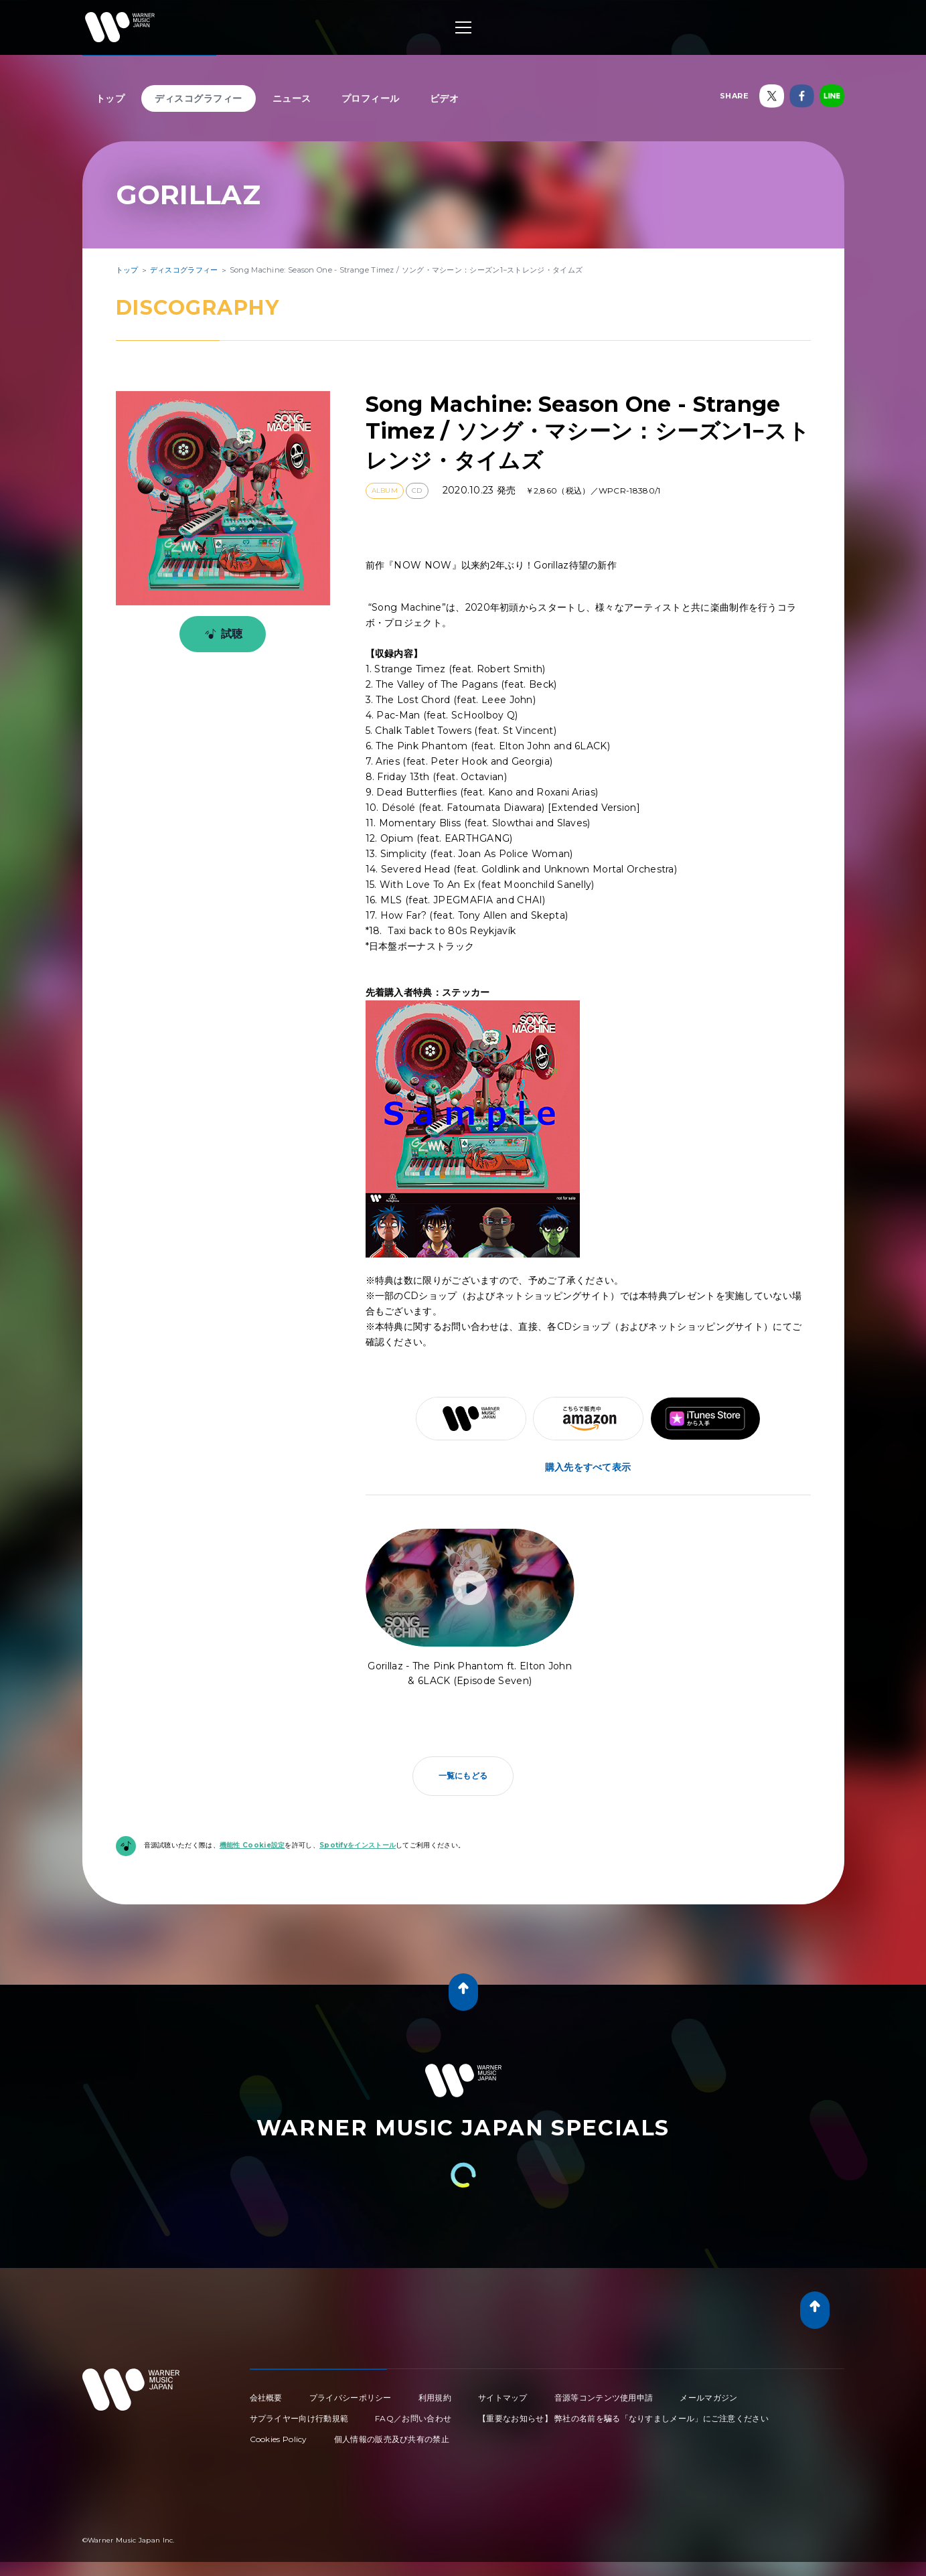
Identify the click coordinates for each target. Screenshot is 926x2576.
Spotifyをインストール (357, 1845)
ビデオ (444, 98)
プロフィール (370, 98)
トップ (110, 98)
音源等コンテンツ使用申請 (603, 2398)
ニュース (292, 98)
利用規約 (434, 2398)
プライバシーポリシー (350, 2398)
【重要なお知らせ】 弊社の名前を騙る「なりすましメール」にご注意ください (623, 2418)
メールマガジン (708, 2398)
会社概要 (266, 2398)
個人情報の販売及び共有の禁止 (391, 2439)
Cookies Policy (278, 2439)
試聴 (221, 634)
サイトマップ (503, 2398)
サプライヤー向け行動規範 (299, 2418)
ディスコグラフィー (198, 98)
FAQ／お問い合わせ (413, 2418)
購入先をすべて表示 (588, 1467)
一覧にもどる (463, 1775)
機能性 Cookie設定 (252, 1845)
